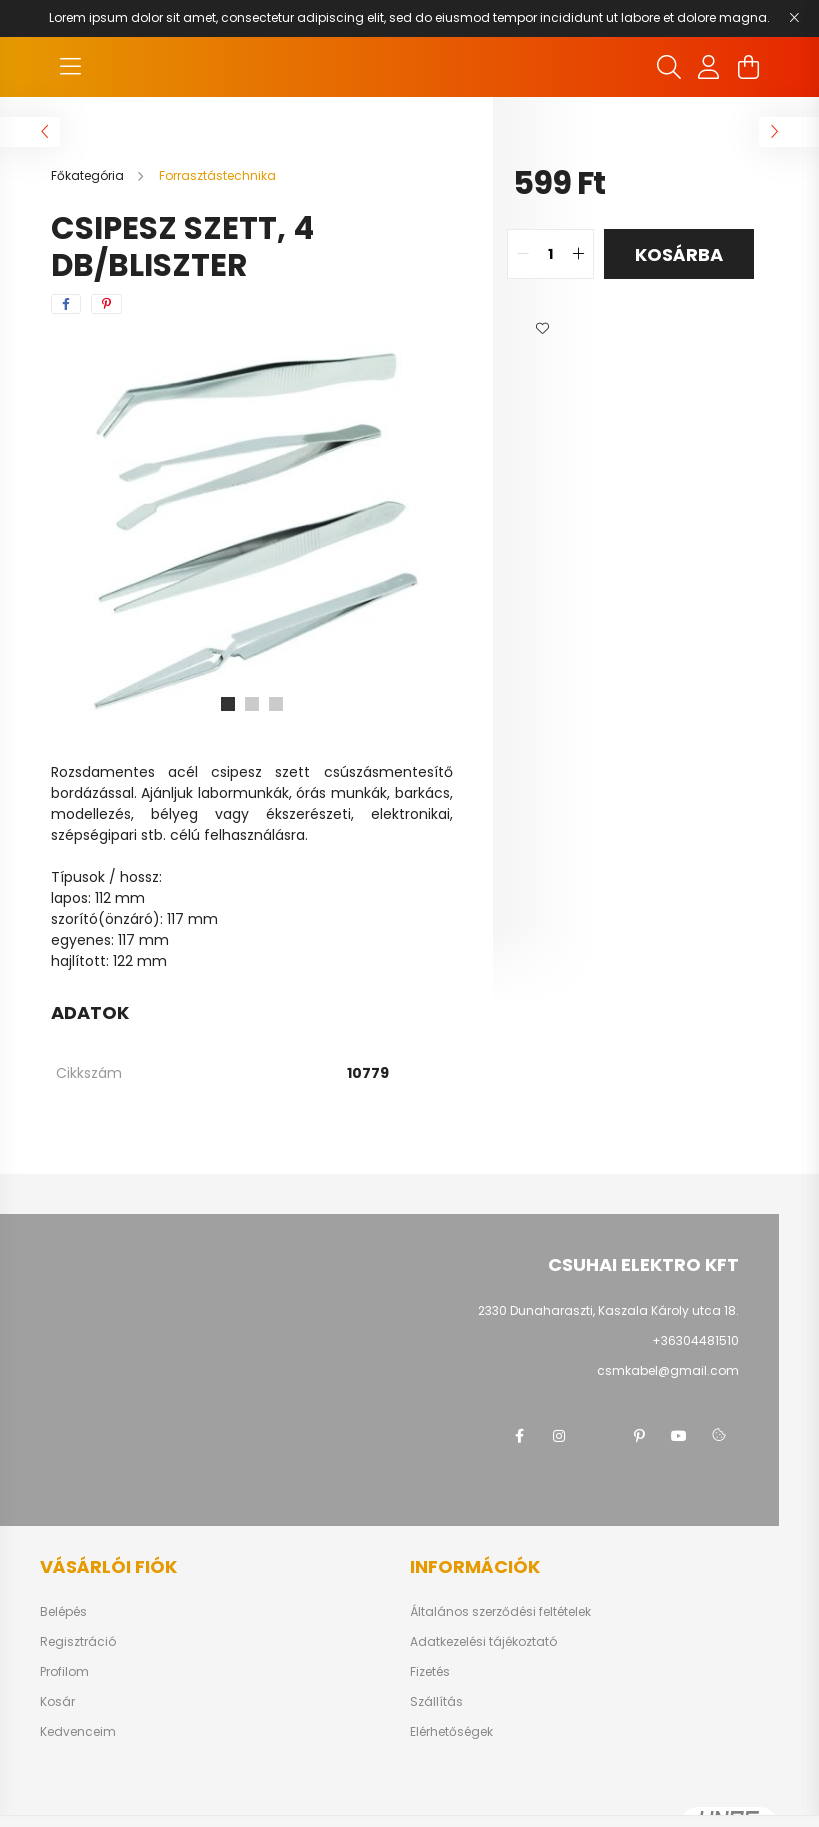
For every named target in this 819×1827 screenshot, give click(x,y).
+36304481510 (695, 1340)
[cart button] (749, 67)
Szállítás (436, 1702)
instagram (559, 1436)
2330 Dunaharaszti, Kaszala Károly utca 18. (608, 1310)
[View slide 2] (252, 704)
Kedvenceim (78, 1732)
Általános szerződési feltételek (500, 1612)
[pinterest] (106, 304)
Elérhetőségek (451, 1732)
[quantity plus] (578, 254)
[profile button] (709, 67)
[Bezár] (794, 18)
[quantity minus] (523, 254)
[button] (543, 329)
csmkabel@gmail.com (668, 1370)
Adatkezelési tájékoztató (483, 1642)
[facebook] (66, 304)
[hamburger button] (71, 67)
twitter (599, 1436)
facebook (519, 1436)
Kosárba (679, 254)
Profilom (64, 1672)
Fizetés (430, 1672)
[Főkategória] (89, 175)
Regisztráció (78, 1642)
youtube (679, 1436)
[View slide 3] (276, 704)
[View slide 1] (228, 704)
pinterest (639, 1436)
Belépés (63, 1612)
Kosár (57, 1702)
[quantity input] (550, 254)
